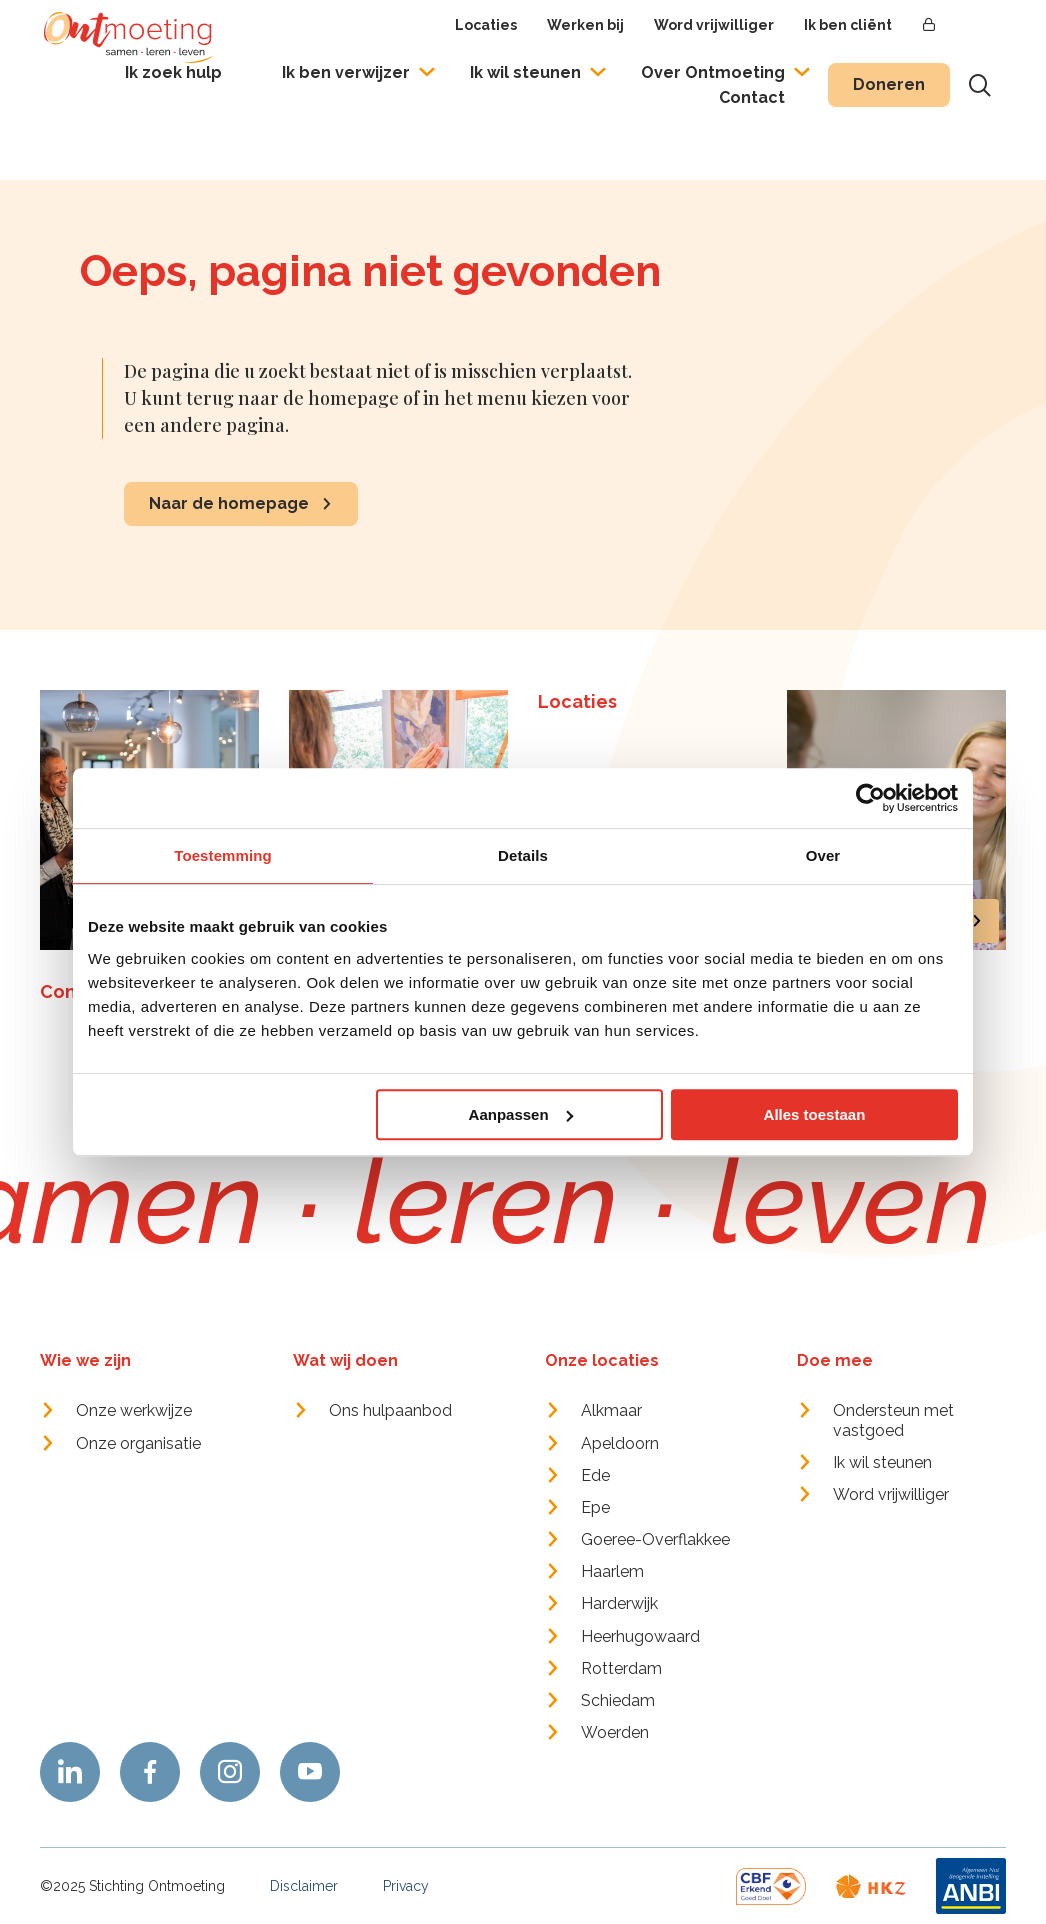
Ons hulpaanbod (390, 1410)
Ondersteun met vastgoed (893, 1420)
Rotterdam (621, 1668)
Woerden (615, 1732)
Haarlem (612, 1571)
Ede (595, 1475)
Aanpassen (521, 1114)
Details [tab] (523, 855)
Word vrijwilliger (714, 25)
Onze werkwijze (134, 1410)
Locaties (486, 25)
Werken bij (585, 25)
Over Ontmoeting (713, 72)
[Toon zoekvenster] (980, 85)
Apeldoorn (620, 1443)
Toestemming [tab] (223, 855)
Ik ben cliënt (848, 25)
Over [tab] (823, 855)
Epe (595, 1507)
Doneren (889, 84)
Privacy (406, 1886)
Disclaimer (304, 1886)
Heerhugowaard (640, 1636)
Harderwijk (619, 1603)
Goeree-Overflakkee (655, 1539)
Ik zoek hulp (173, 72)
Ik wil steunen (525, 72)
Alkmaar (611, 1410)
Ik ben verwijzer (346, 72)
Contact (752, 97)
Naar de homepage (229, 503)
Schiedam (618, 1700)
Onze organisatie (138, 1443)
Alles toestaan (815, 1114)
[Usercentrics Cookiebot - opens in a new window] (870, 798)
